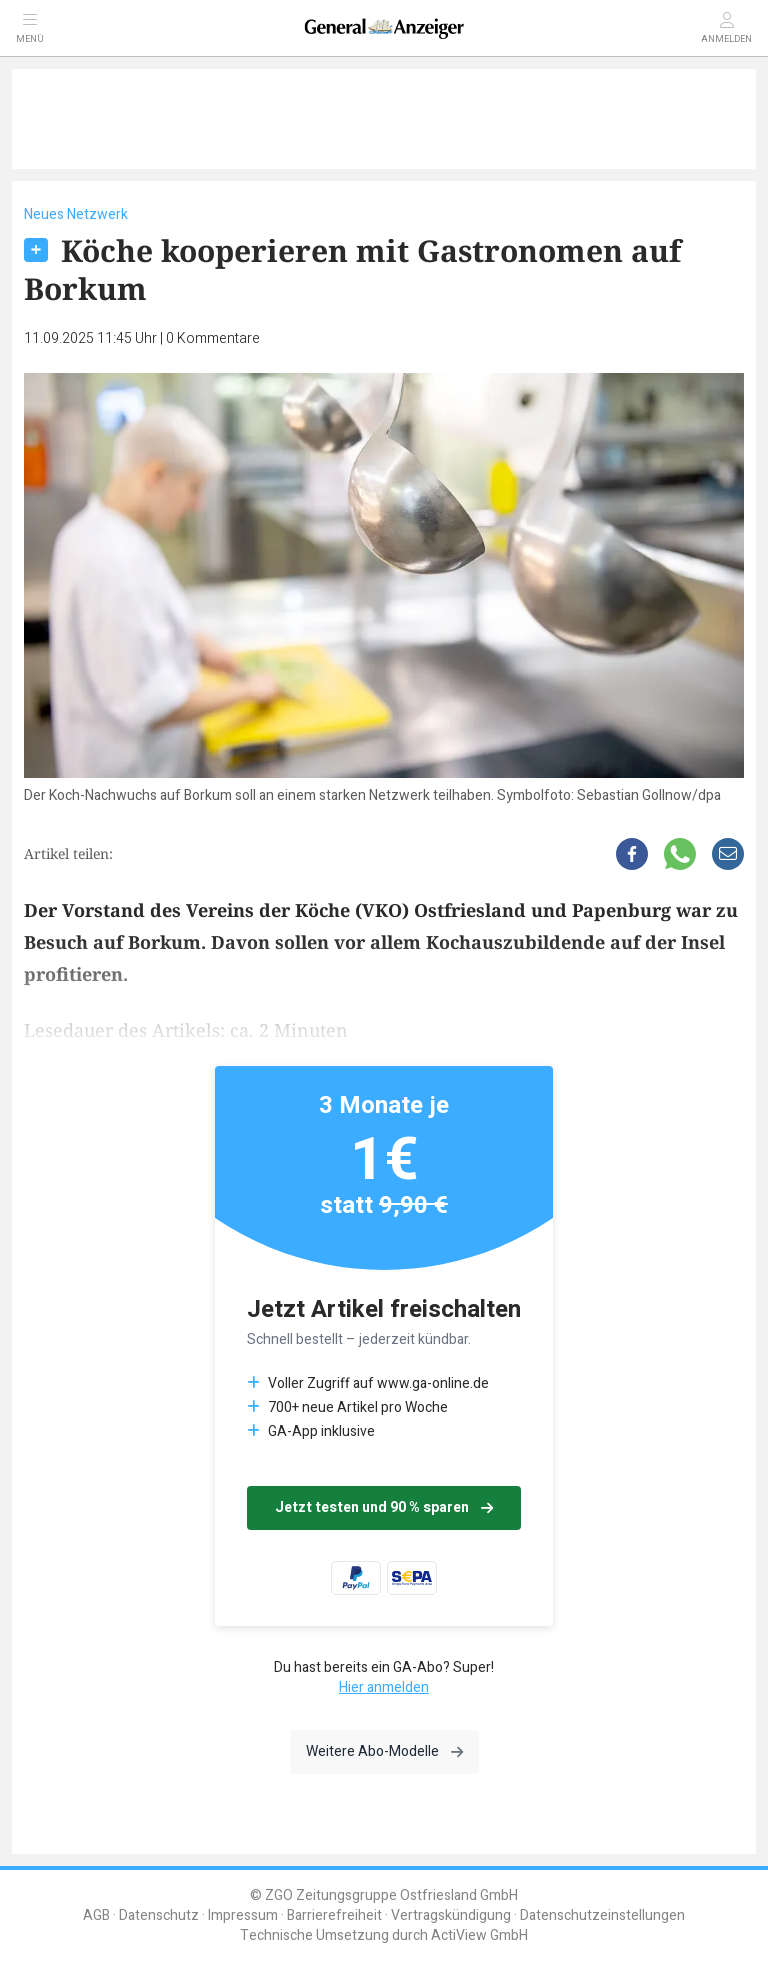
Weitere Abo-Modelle (384, 1751)
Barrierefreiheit (334, 1915)
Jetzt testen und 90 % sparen (384, 1507)
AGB (96, 1915)
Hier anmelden (384, 1687)
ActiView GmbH (479, 1935)
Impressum (243, 1915)
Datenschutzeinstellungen (602, 1915)
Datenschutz (159, 1915)
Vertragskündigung (451, 1915)
